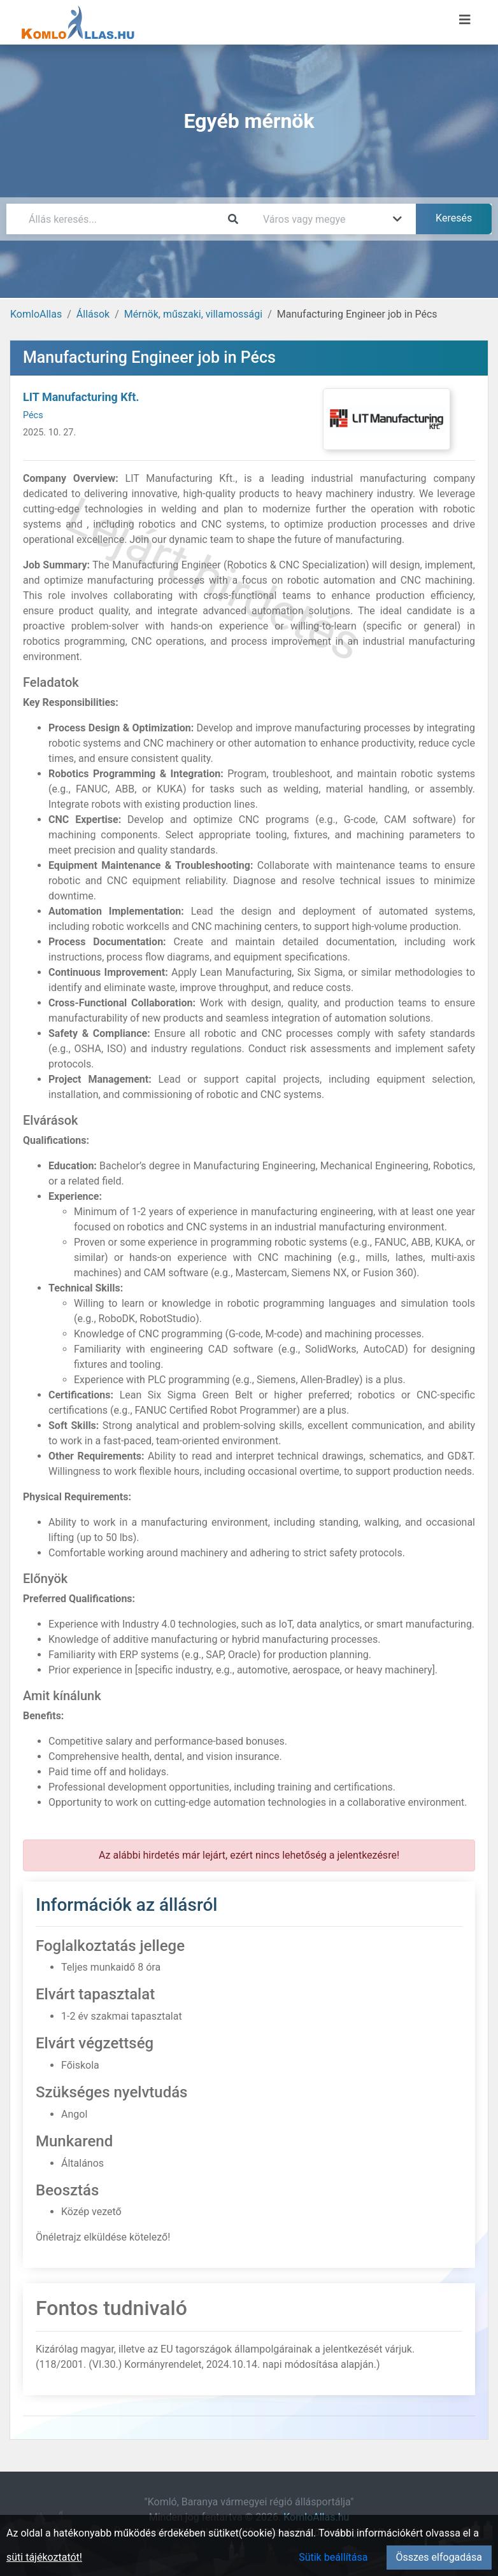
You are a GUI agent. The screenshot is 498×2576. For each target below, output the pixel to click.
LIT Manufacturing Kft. (81, 397)
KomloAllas (36, 314)
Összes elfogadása (439, 2557)
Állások (93, 314)
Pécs (33, 415)
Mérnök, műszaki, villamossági (193, 314)
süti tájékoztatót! (44, 2557)
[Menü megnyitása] (465, 20)
